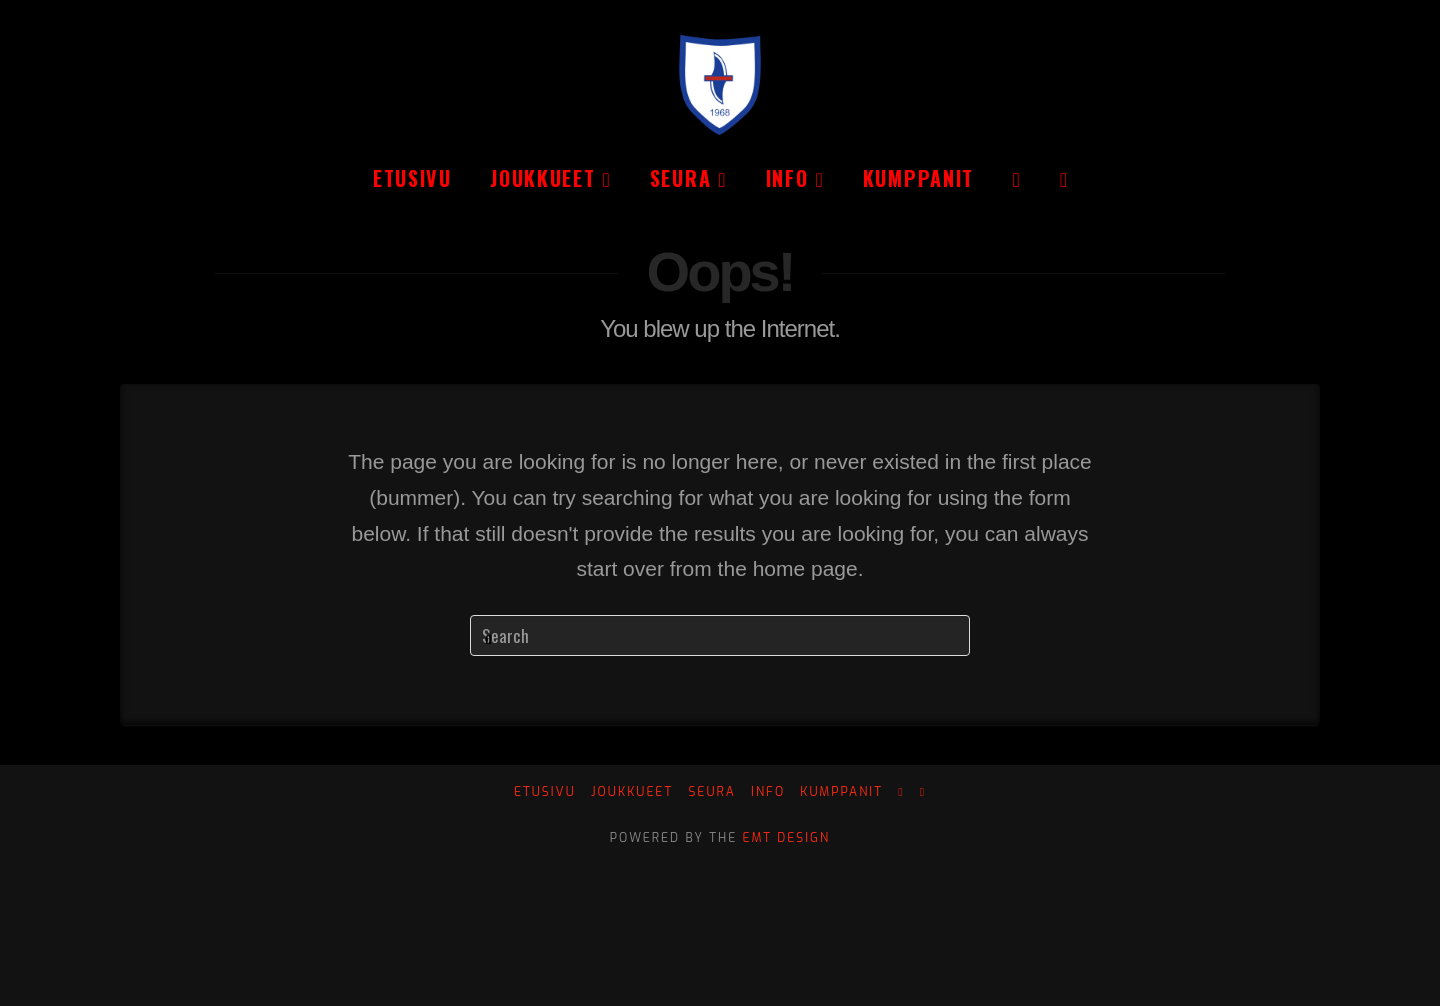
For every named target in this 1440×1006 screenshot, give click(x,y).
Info (768, 792)
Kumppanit (841, 792)
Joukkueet (632, 792)
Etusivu (545, 792)
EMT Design (787, 838)
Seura (711, 792)
